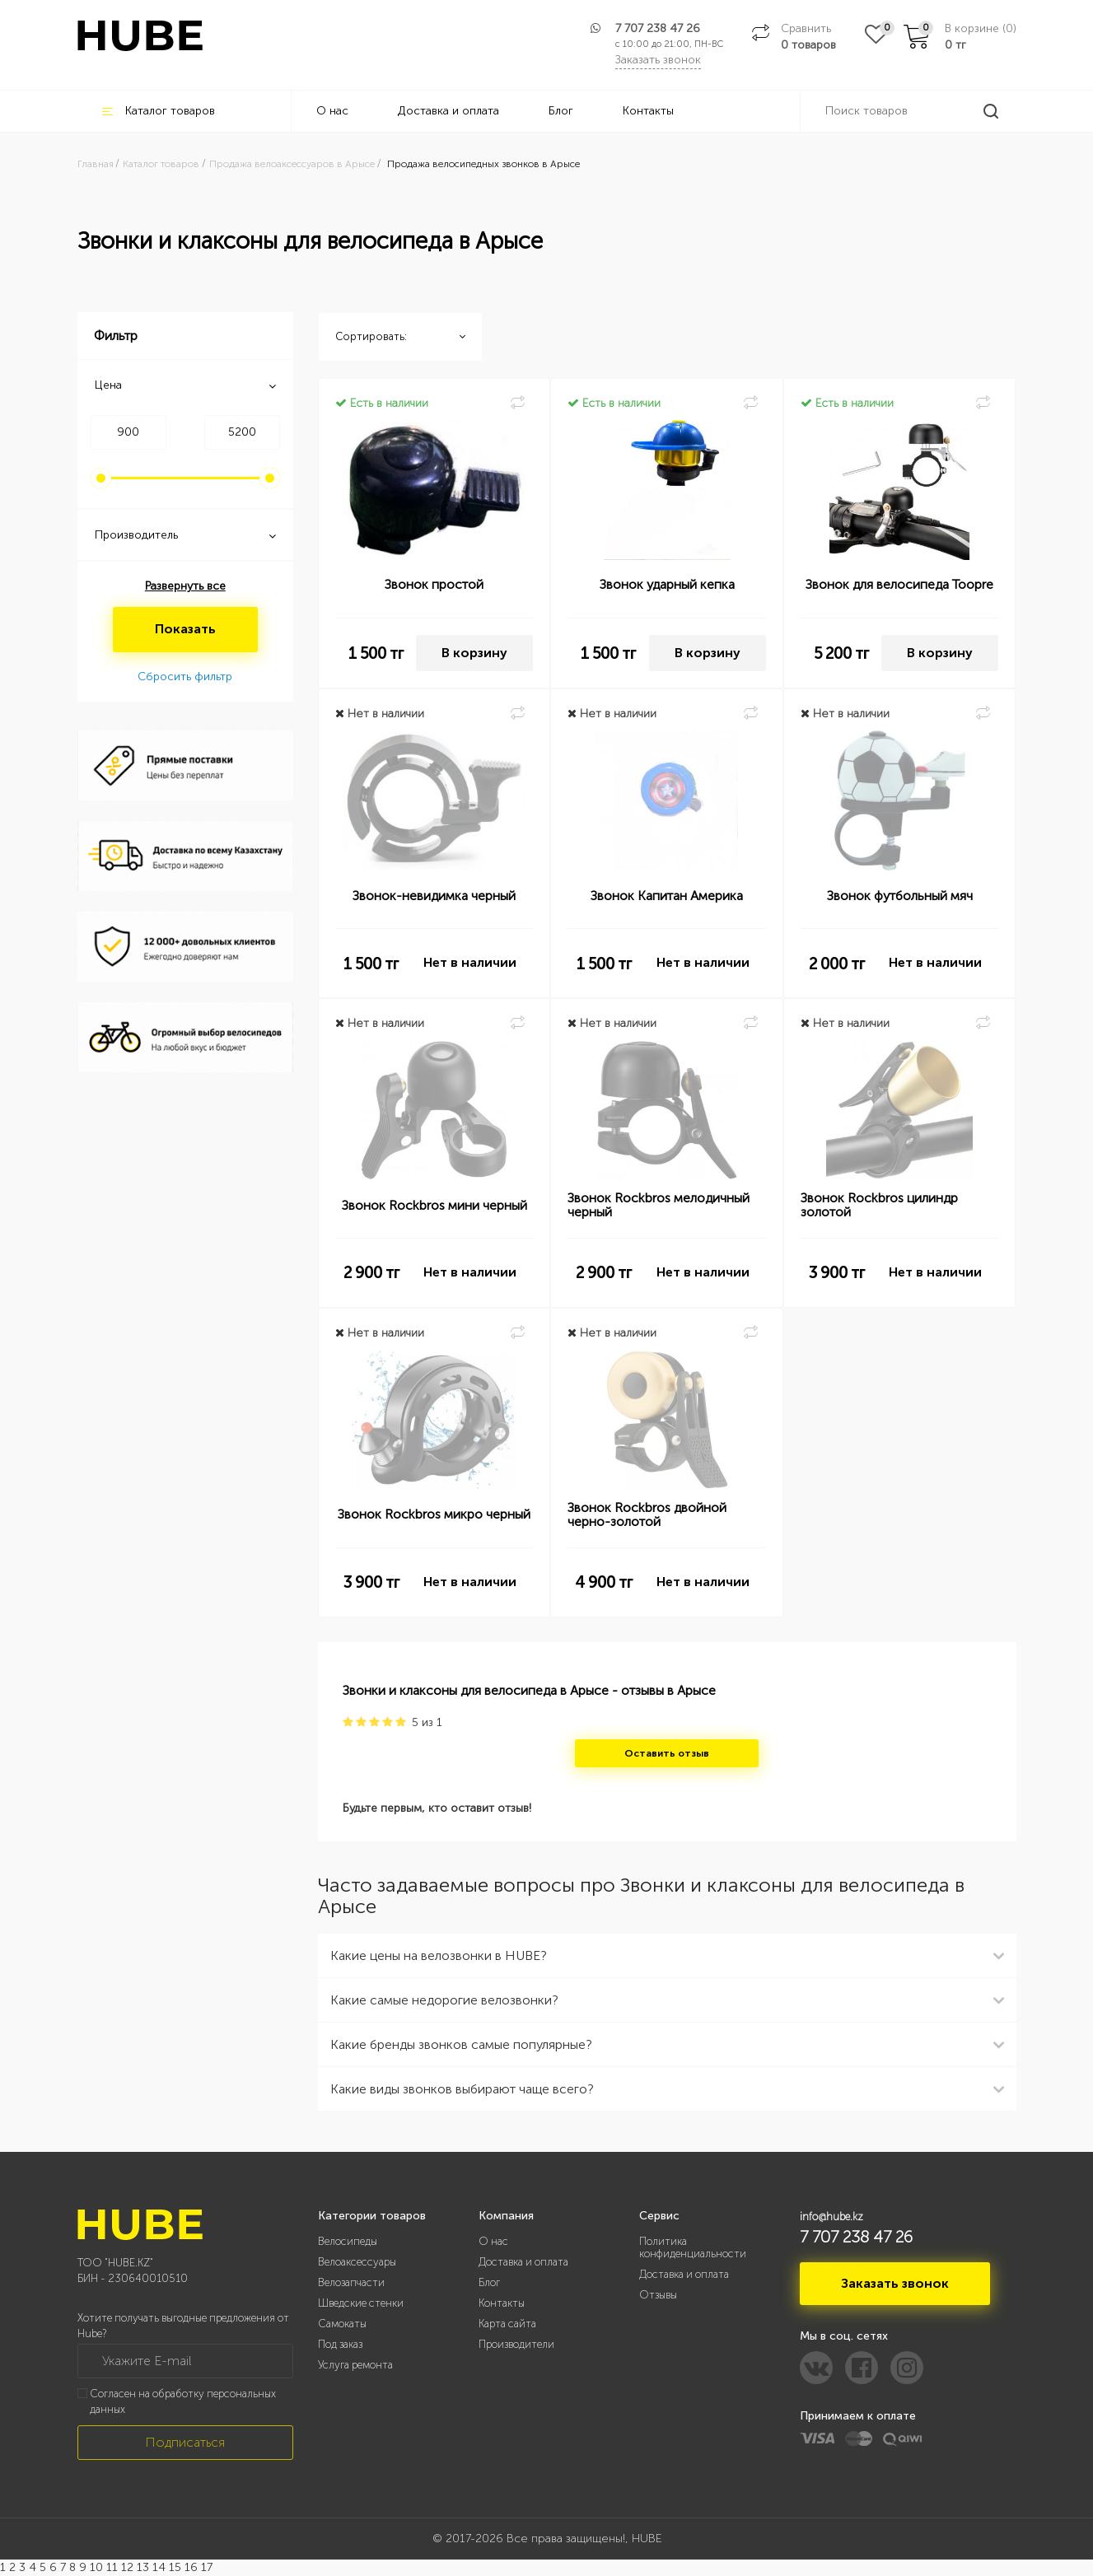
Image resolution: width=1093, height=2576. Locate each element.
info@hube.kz (831, 2216)
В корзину (474, 652)
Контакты (648, 111)
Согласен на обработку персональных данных (183, 2401)
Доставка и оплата (448, 111)
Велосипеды (347, 2241)
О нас (332, 111)
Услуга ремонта (355, 2365)
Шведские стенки (361, 2303)
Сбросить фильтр (185, 677)
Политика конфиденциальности (692, 2247)
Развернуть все (185, 586)
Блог (561, 111)
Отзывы (658, 2295)
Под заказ (340, 2344)
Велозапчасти (351, 2282)
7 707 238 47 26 (657, 28)
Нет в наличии (469, 962)
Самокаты (342, 2323)
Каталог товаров (158, 111)
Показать (185, 629)
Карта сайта (507, 2323)
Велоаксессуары (357, 2262)
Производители (516, 2344)
